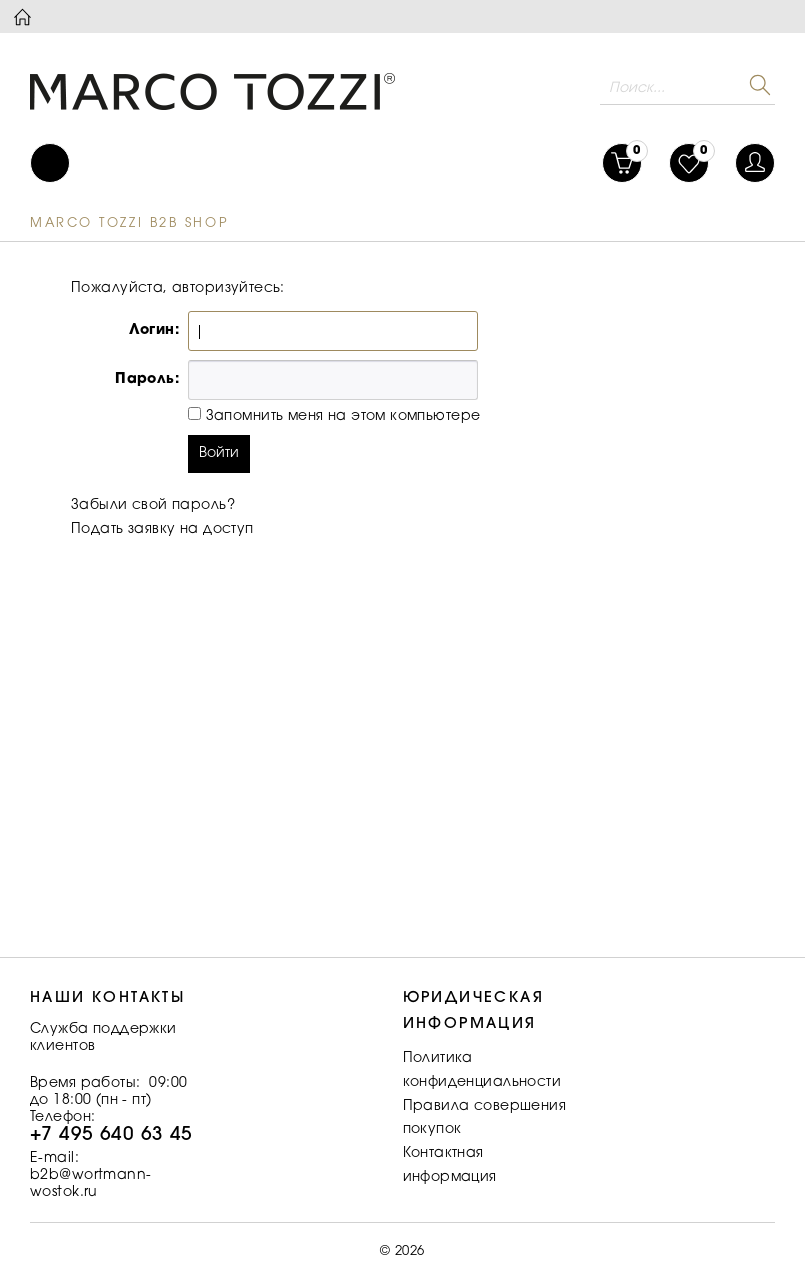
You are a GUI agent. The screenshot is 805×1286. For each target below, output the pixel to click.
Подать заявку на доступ (162, 530)
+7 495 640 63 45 (111, 1135)
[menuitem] (50, 163)
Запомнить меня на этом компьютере (340, 417)
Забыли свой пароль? (153, 506)
